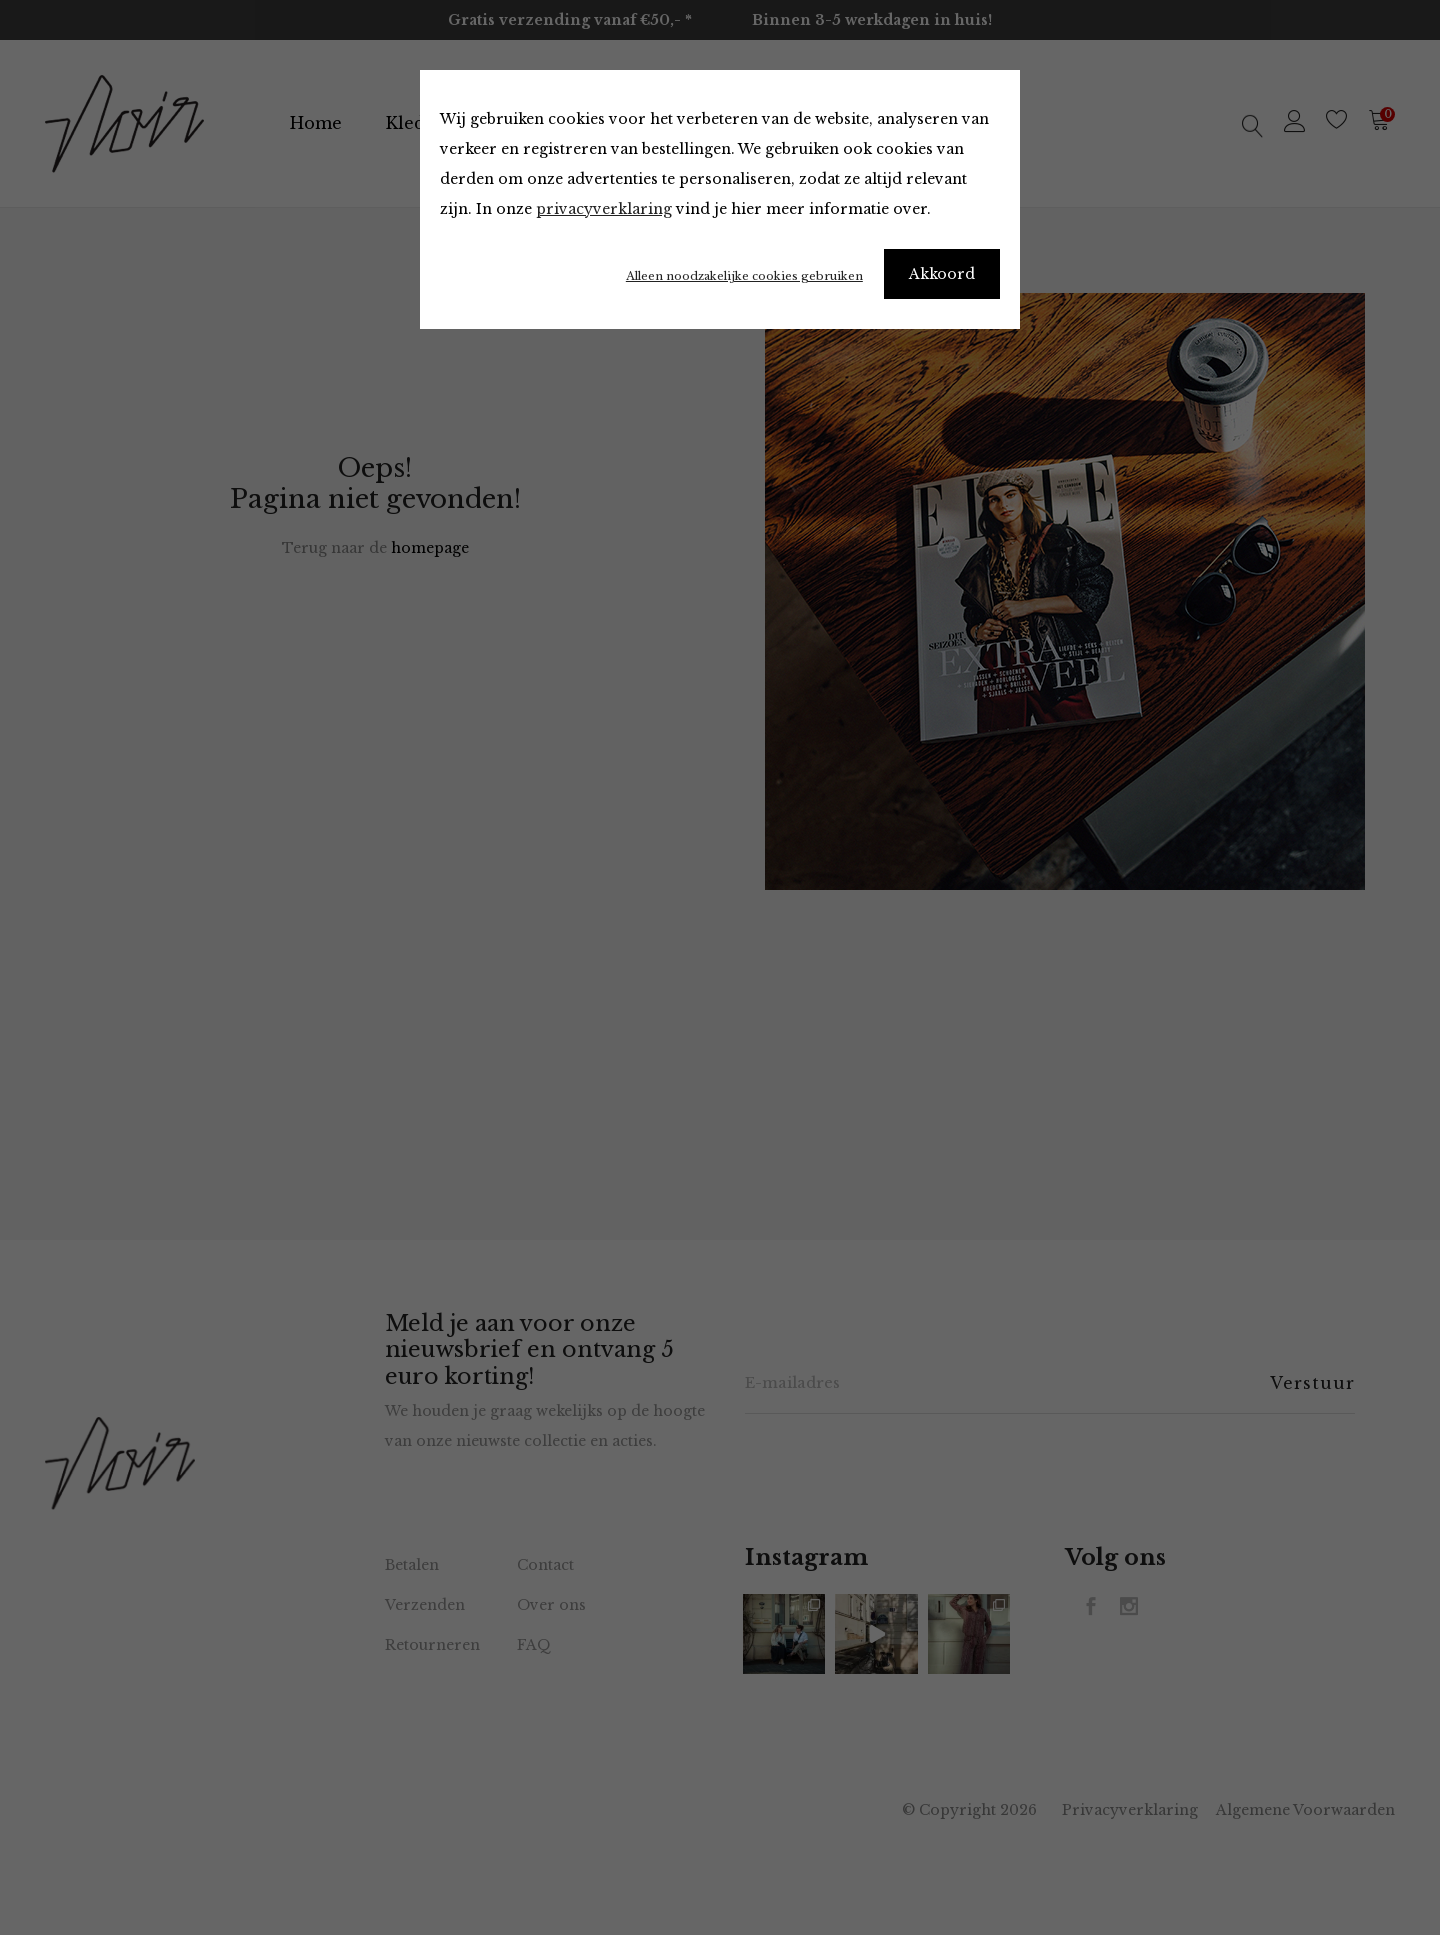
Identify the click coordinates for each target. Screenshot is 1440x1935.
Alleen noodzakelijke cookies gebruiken (744, 276)
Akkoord (942, 274)
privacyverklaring (604, 209)
